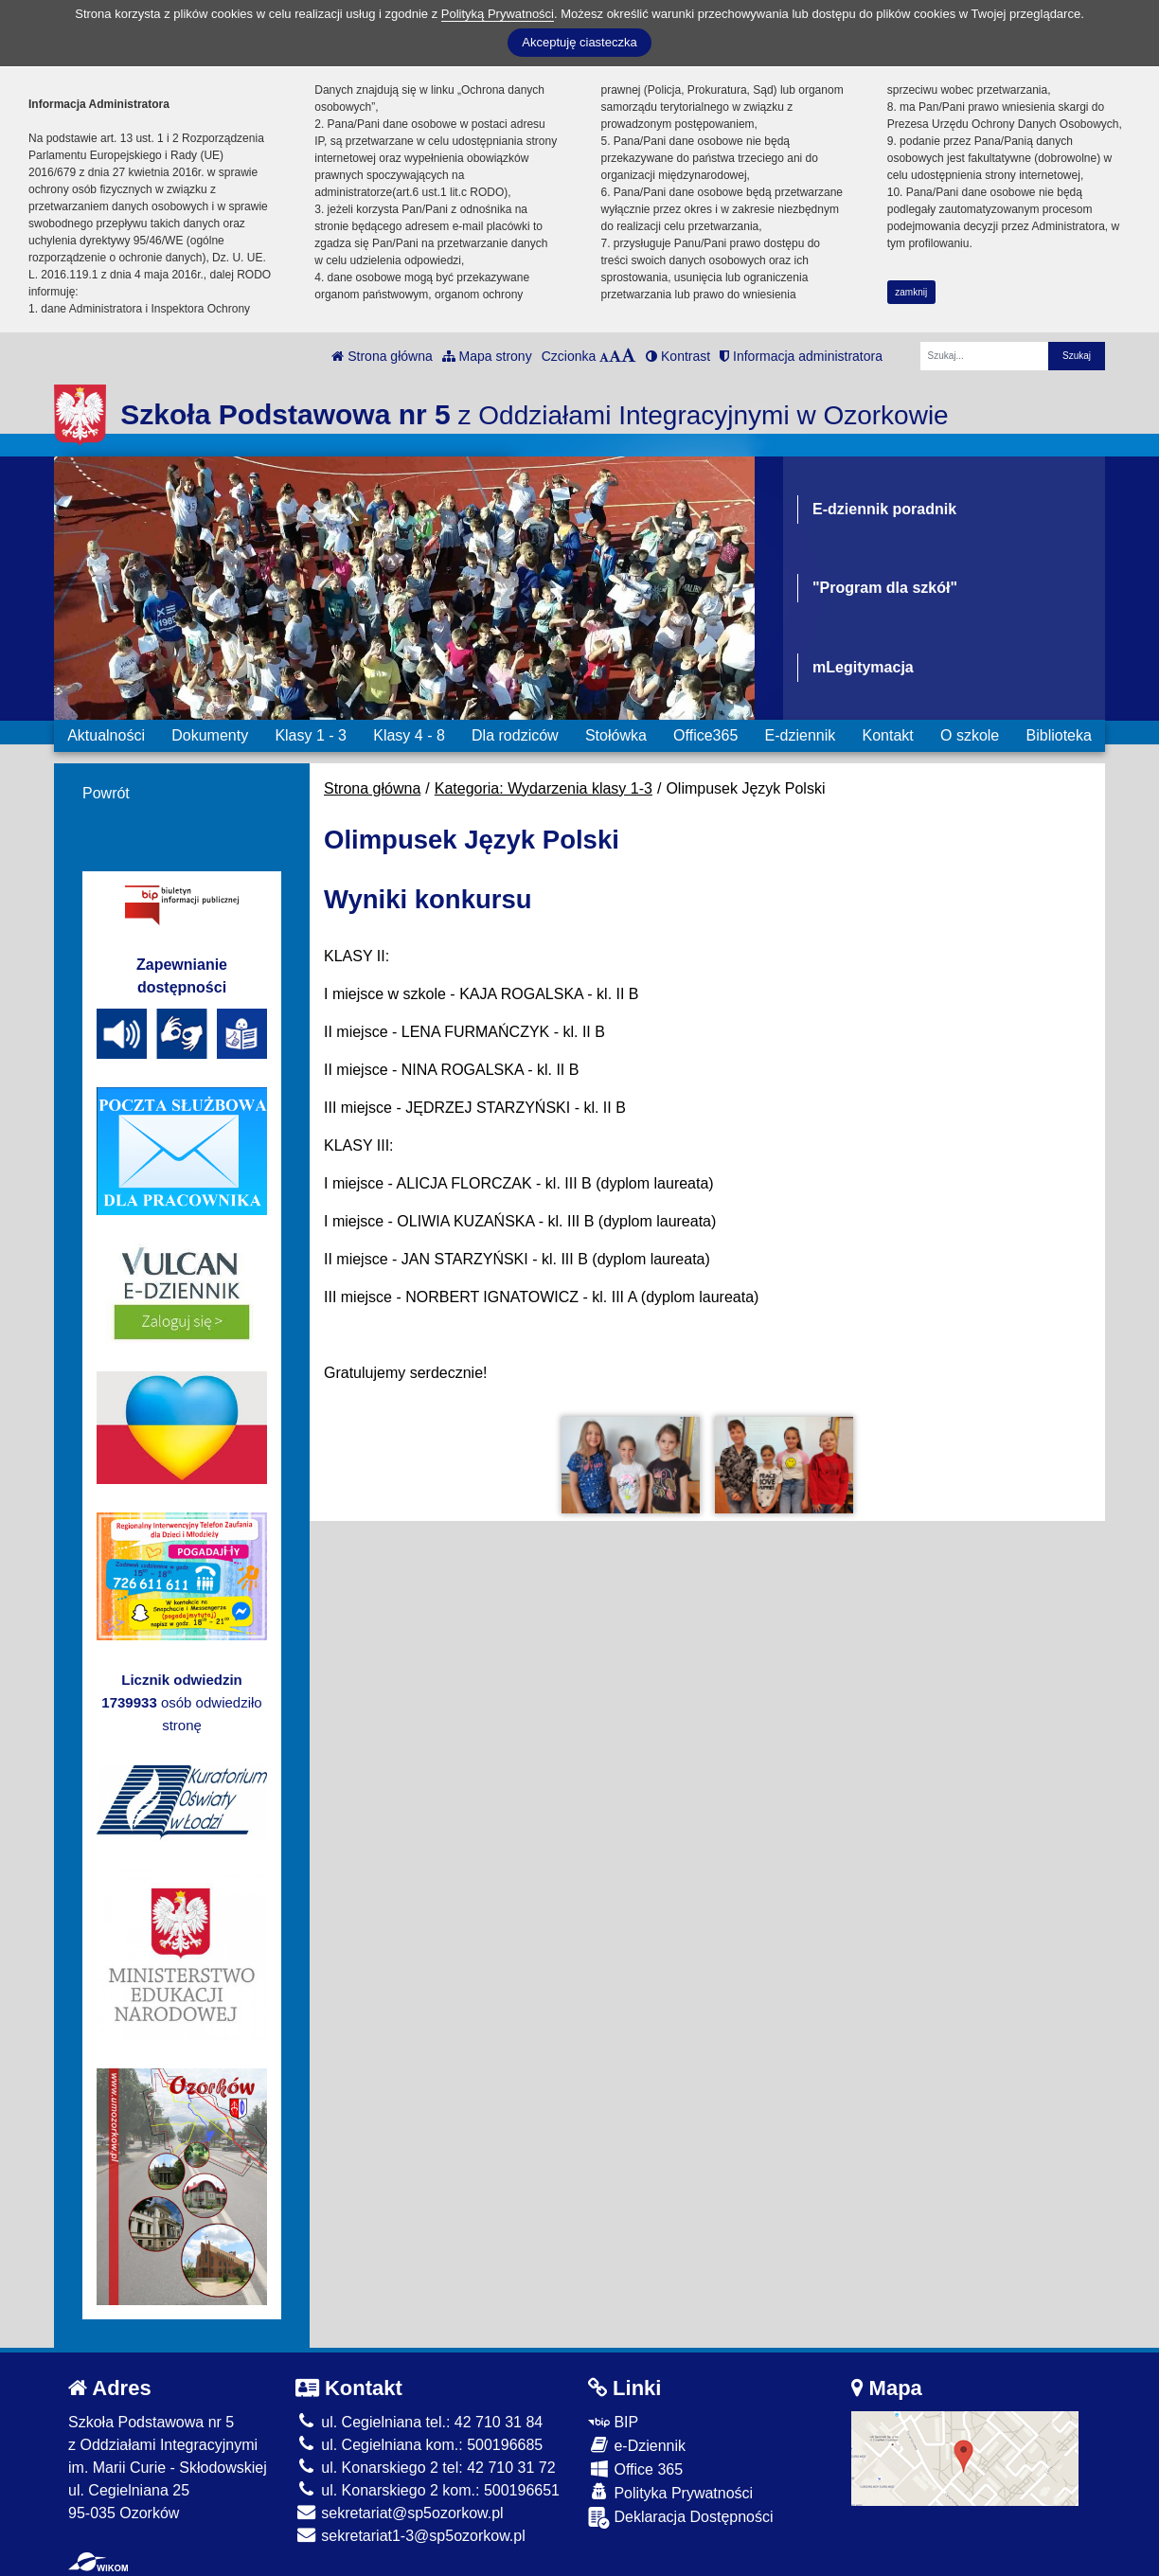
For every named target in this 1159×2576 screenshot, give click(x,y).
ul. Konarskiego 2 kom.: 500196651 (427, 2490)
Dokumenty (209, 735)
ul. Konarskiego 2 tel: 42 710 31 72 (425, 2468)
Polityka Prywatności (670, 2492)
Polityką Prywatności (497, 14)
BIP (613, 2422)
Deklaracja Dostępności (681, 2518)
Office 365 (635, 2469)
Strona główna (381, 356)
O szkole (969, 735)
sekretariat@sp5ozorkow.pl (399, 2513)
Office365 (705, 735)
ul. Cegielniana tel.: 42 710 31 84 (419, 2422)
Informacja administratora (801, 356)
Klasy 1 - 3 (311, 735)
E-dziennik (800, 735)
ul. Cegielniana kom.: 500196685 (419, 2445)
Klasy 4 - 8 (409, 735)
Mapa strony (487, 356)
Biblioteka (1059, 735)
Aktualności (106, 735)
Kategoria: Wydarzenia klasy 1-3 (543, 788)
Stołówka (616, 735)
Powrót (106, 793)
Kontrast (678, 356)
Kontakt (887, 735)
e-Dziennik (637, 2445)
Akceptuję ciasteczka (579, 42)
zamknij (911, 292)
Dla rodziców (515, 735)
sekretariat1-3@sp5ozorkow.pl (410, 2536)
